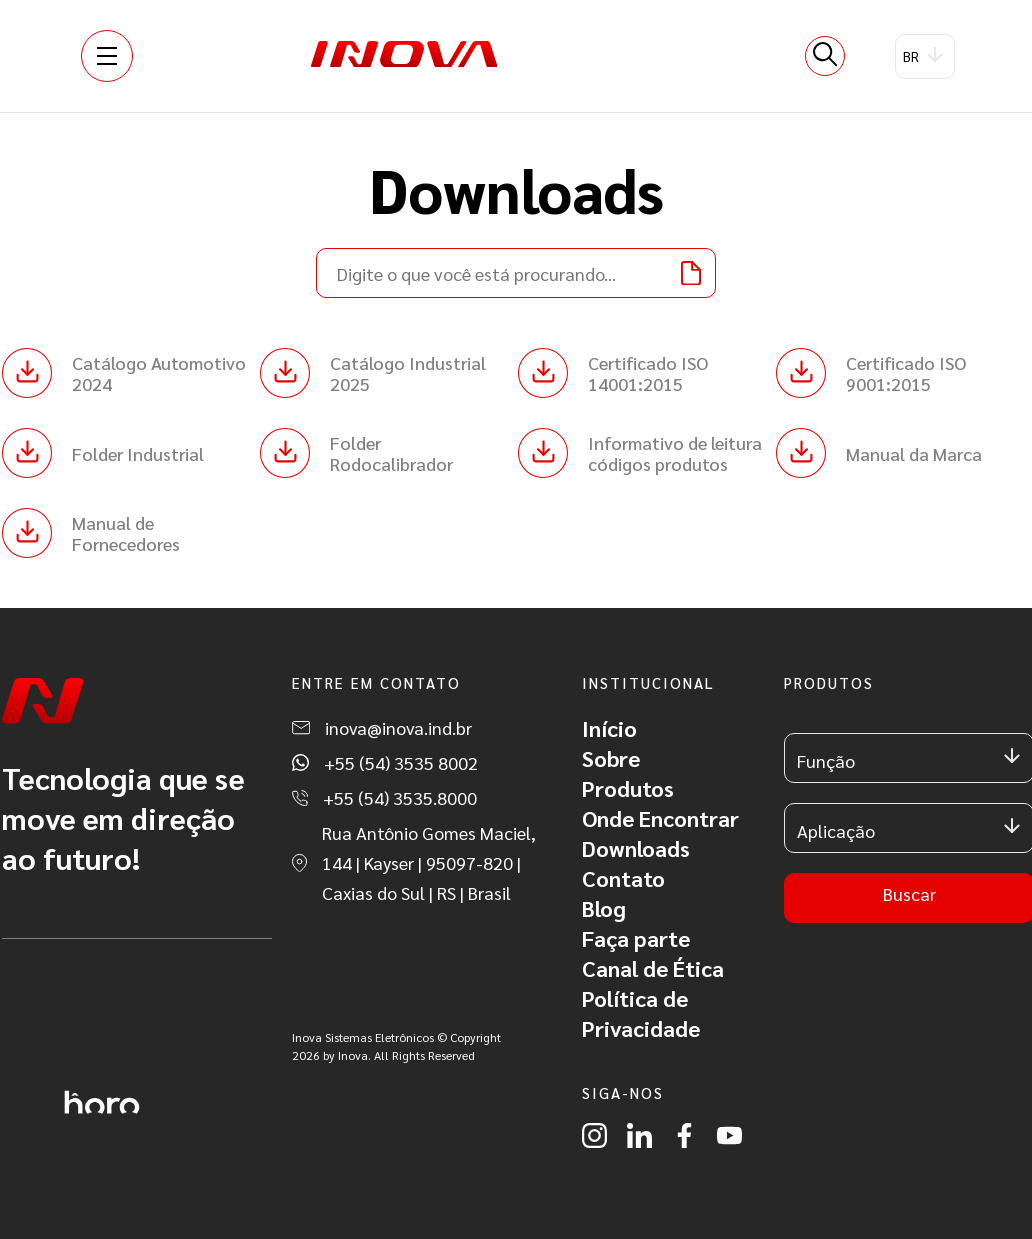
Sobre (611, 758)
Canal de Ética (653, 968)
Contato (623, 878)
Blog (604, 908)
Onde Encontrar (660, 818)
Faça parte (636, 938)
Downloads (636, 848)
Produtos (628, 788)
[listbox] (925, 56)
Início (609, 728)
